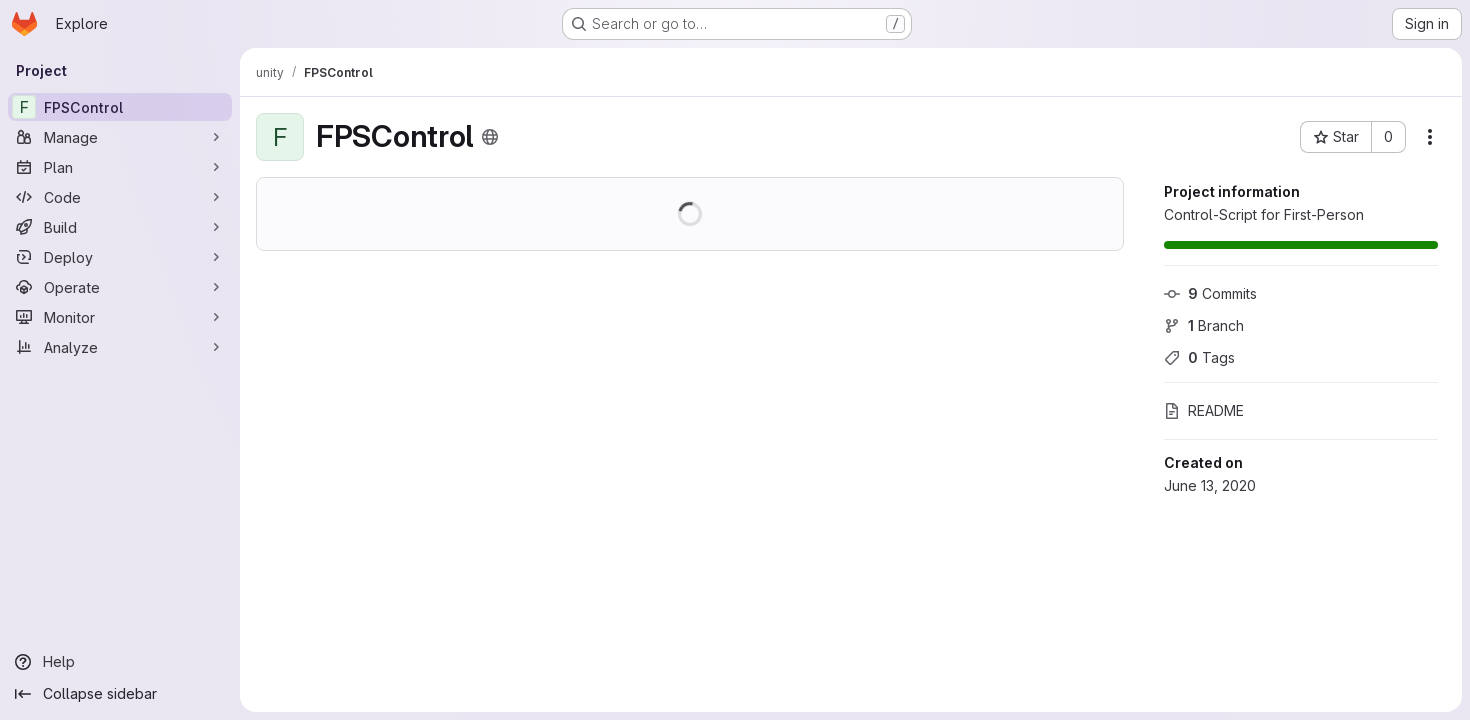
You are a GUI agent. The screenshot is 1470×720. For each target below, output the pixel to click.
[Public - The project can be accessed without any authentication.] (490, 137)
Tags (1199, 357)
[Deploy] (120, 257)
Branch (1204, 325)
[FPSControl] (120, 107)
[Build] (120, 227)
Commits (1210, 293)
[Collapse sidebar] (120, 694)
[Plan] (120, 167)
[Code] (120, 197)
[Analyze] (120, 347)
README (1204, 410)
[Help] (120, 662)
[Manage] (120, 137)
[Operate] (120, 287)
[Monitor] (120, 317)
